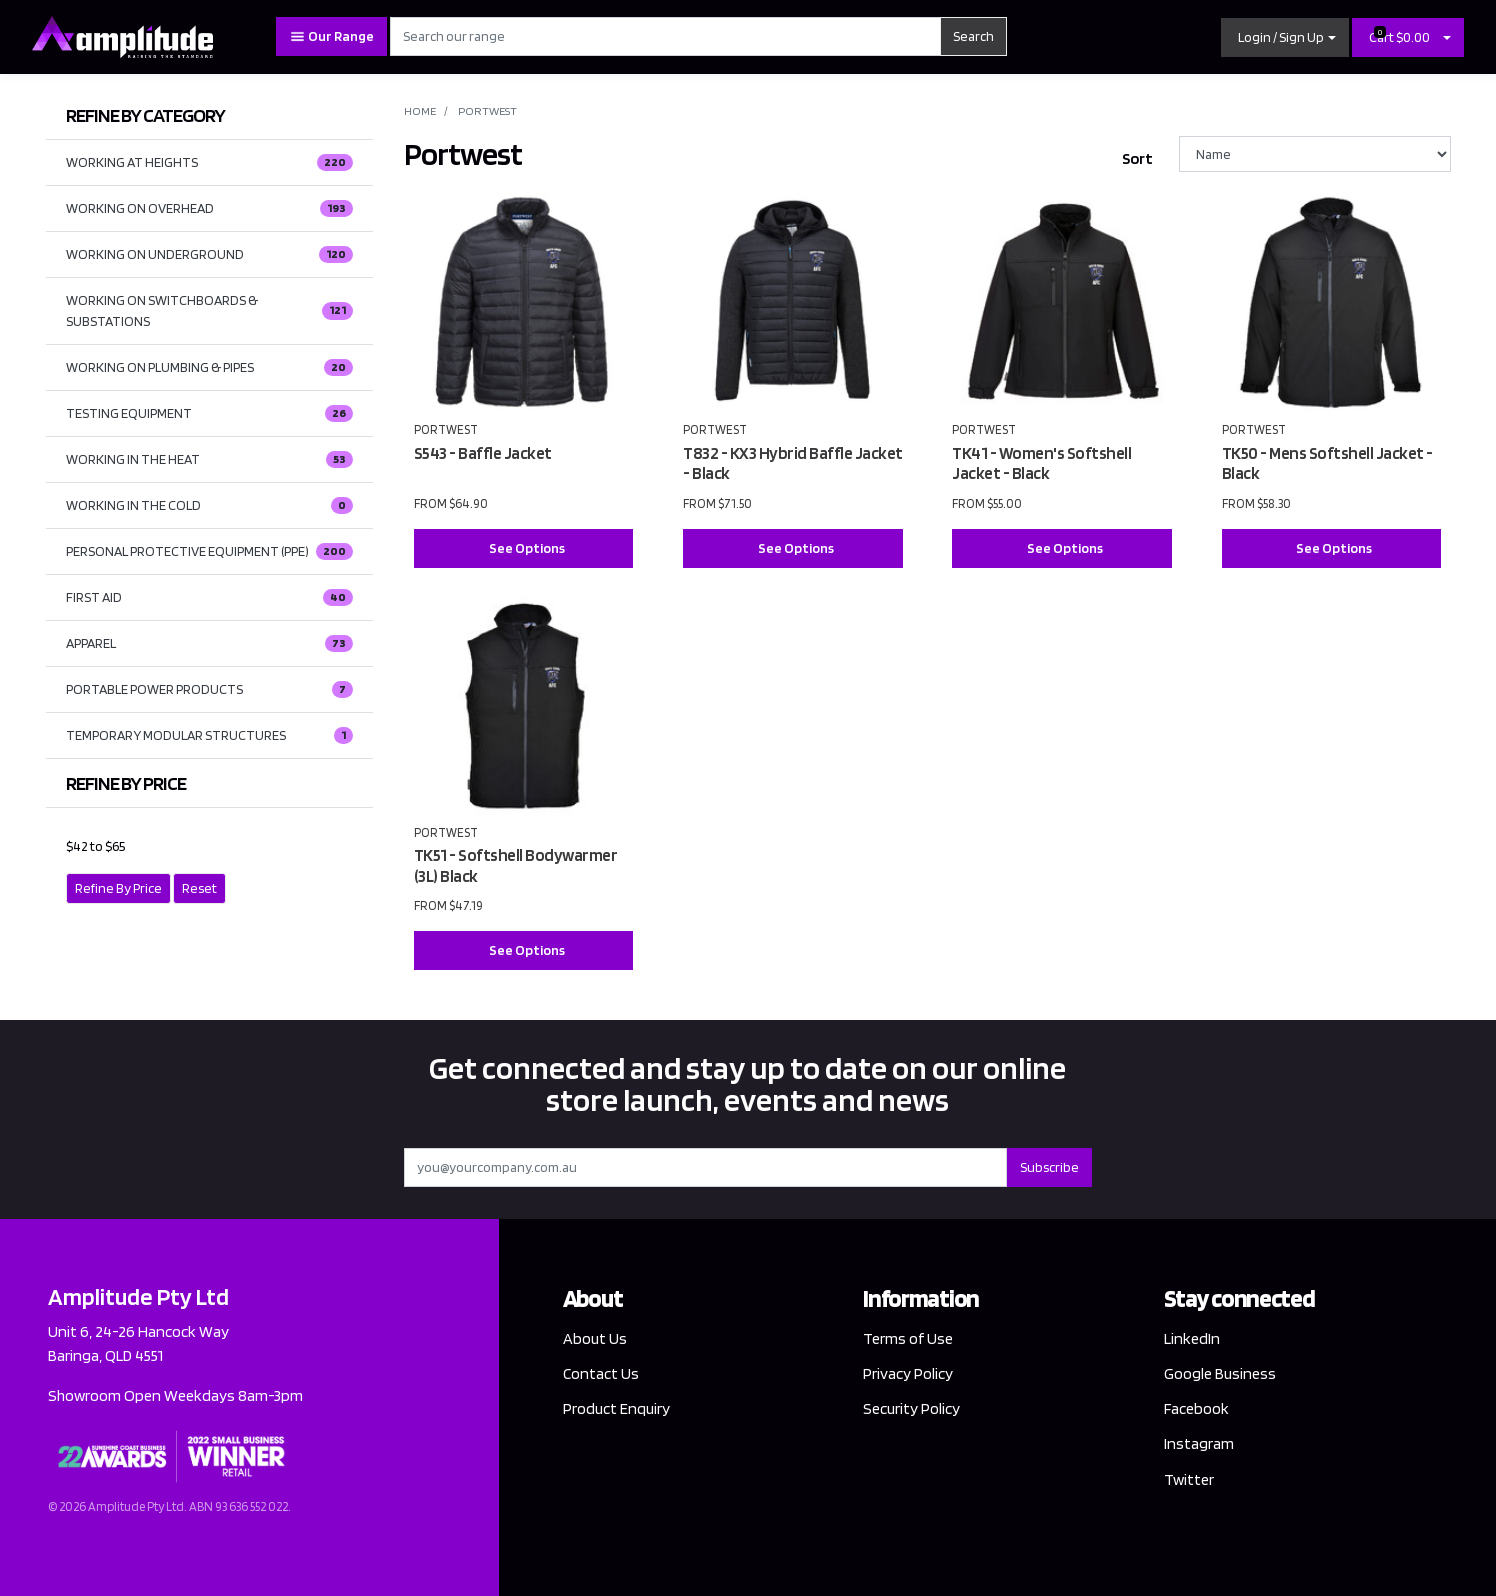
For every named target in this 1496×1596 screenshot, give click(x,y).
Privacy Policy (908, 1373)
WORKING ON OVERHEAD (209, 209)
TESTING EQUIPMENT (209, 414)
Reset (199, 888)
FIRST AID (209, 598)
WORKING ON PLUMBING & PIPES (209, 368)
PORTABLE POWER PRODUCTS (209, 690)
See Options (527, 548)
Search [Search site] (973, 36)
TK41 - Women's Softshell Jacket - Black (1041, 463)
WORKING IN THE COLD (209, 506)
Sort (1137, 158)
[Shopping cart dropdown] (1447, 37)
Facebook (1196, 1408)
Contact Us (601, 1373)
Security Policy (911, 1408)
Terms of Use (908, 1338)
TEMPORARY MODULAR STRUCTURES (209, 736)
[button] (1285, 37)
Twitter (1189, 1479)
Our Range (331, 36)
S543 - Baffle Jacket (483, 453)
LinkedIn (1192, 1338)
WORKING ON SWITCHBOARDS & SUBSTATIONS (209, 310)
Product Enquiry (616, 1408)
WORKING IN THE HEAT (209, 460)
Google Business (1220, 1373)
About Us (595, 1338)
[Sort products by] (1315, 154)
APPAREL (209, 644)
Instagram (1199, 1443)
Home (420, 110)
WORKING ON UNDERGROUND (209, 255)
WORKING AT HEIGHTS (209, 163)
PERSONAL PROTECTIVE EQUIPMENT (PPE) (209, 552)
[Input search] (665, 36)
